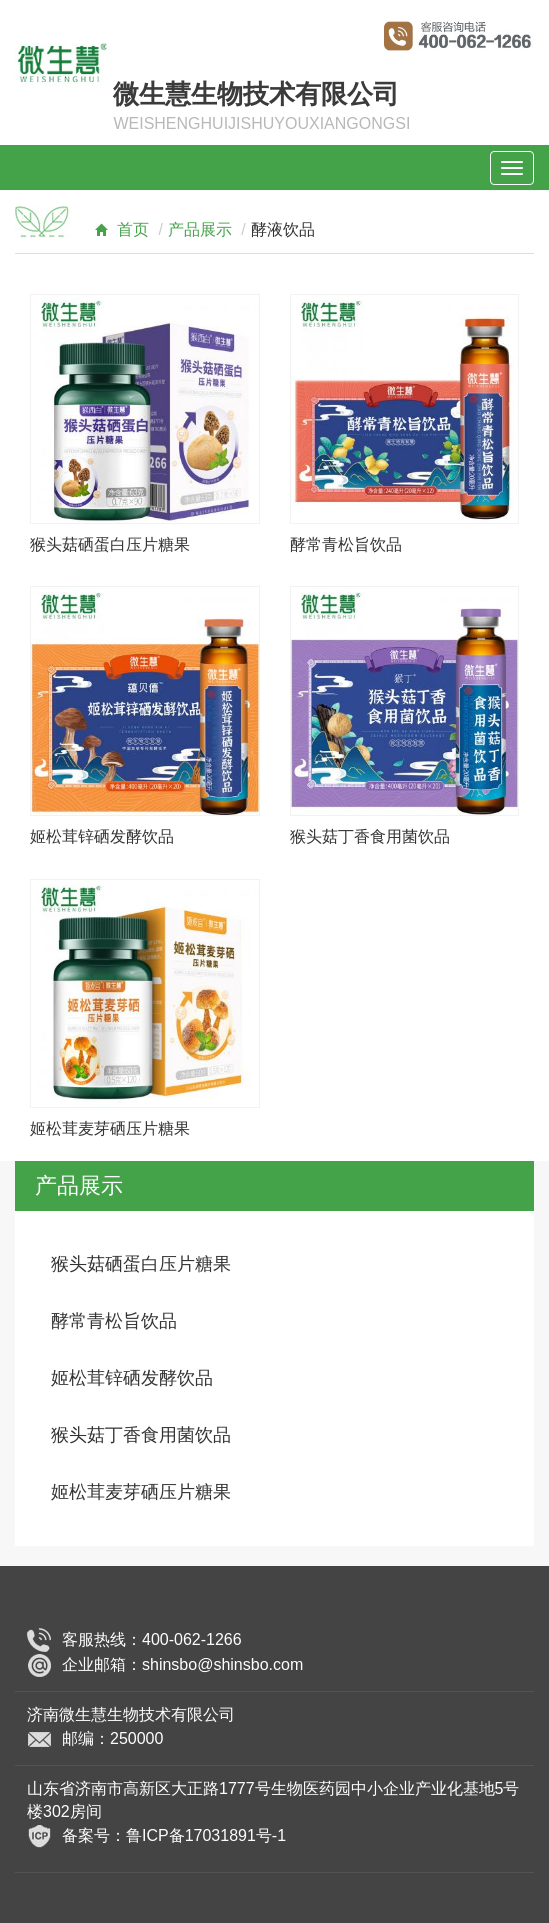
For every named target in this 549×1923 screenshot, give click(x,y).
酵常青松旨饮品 (346, 544)
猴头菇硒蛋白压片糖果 (110, 544)
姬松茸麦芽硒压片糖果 (110, 1128)
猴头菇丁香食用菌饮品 (370, 836)
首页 (117, 229)
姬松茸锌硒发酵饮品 (102, 836)
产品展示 (200, 229)
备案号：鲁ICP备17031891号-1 (174, 1834)
